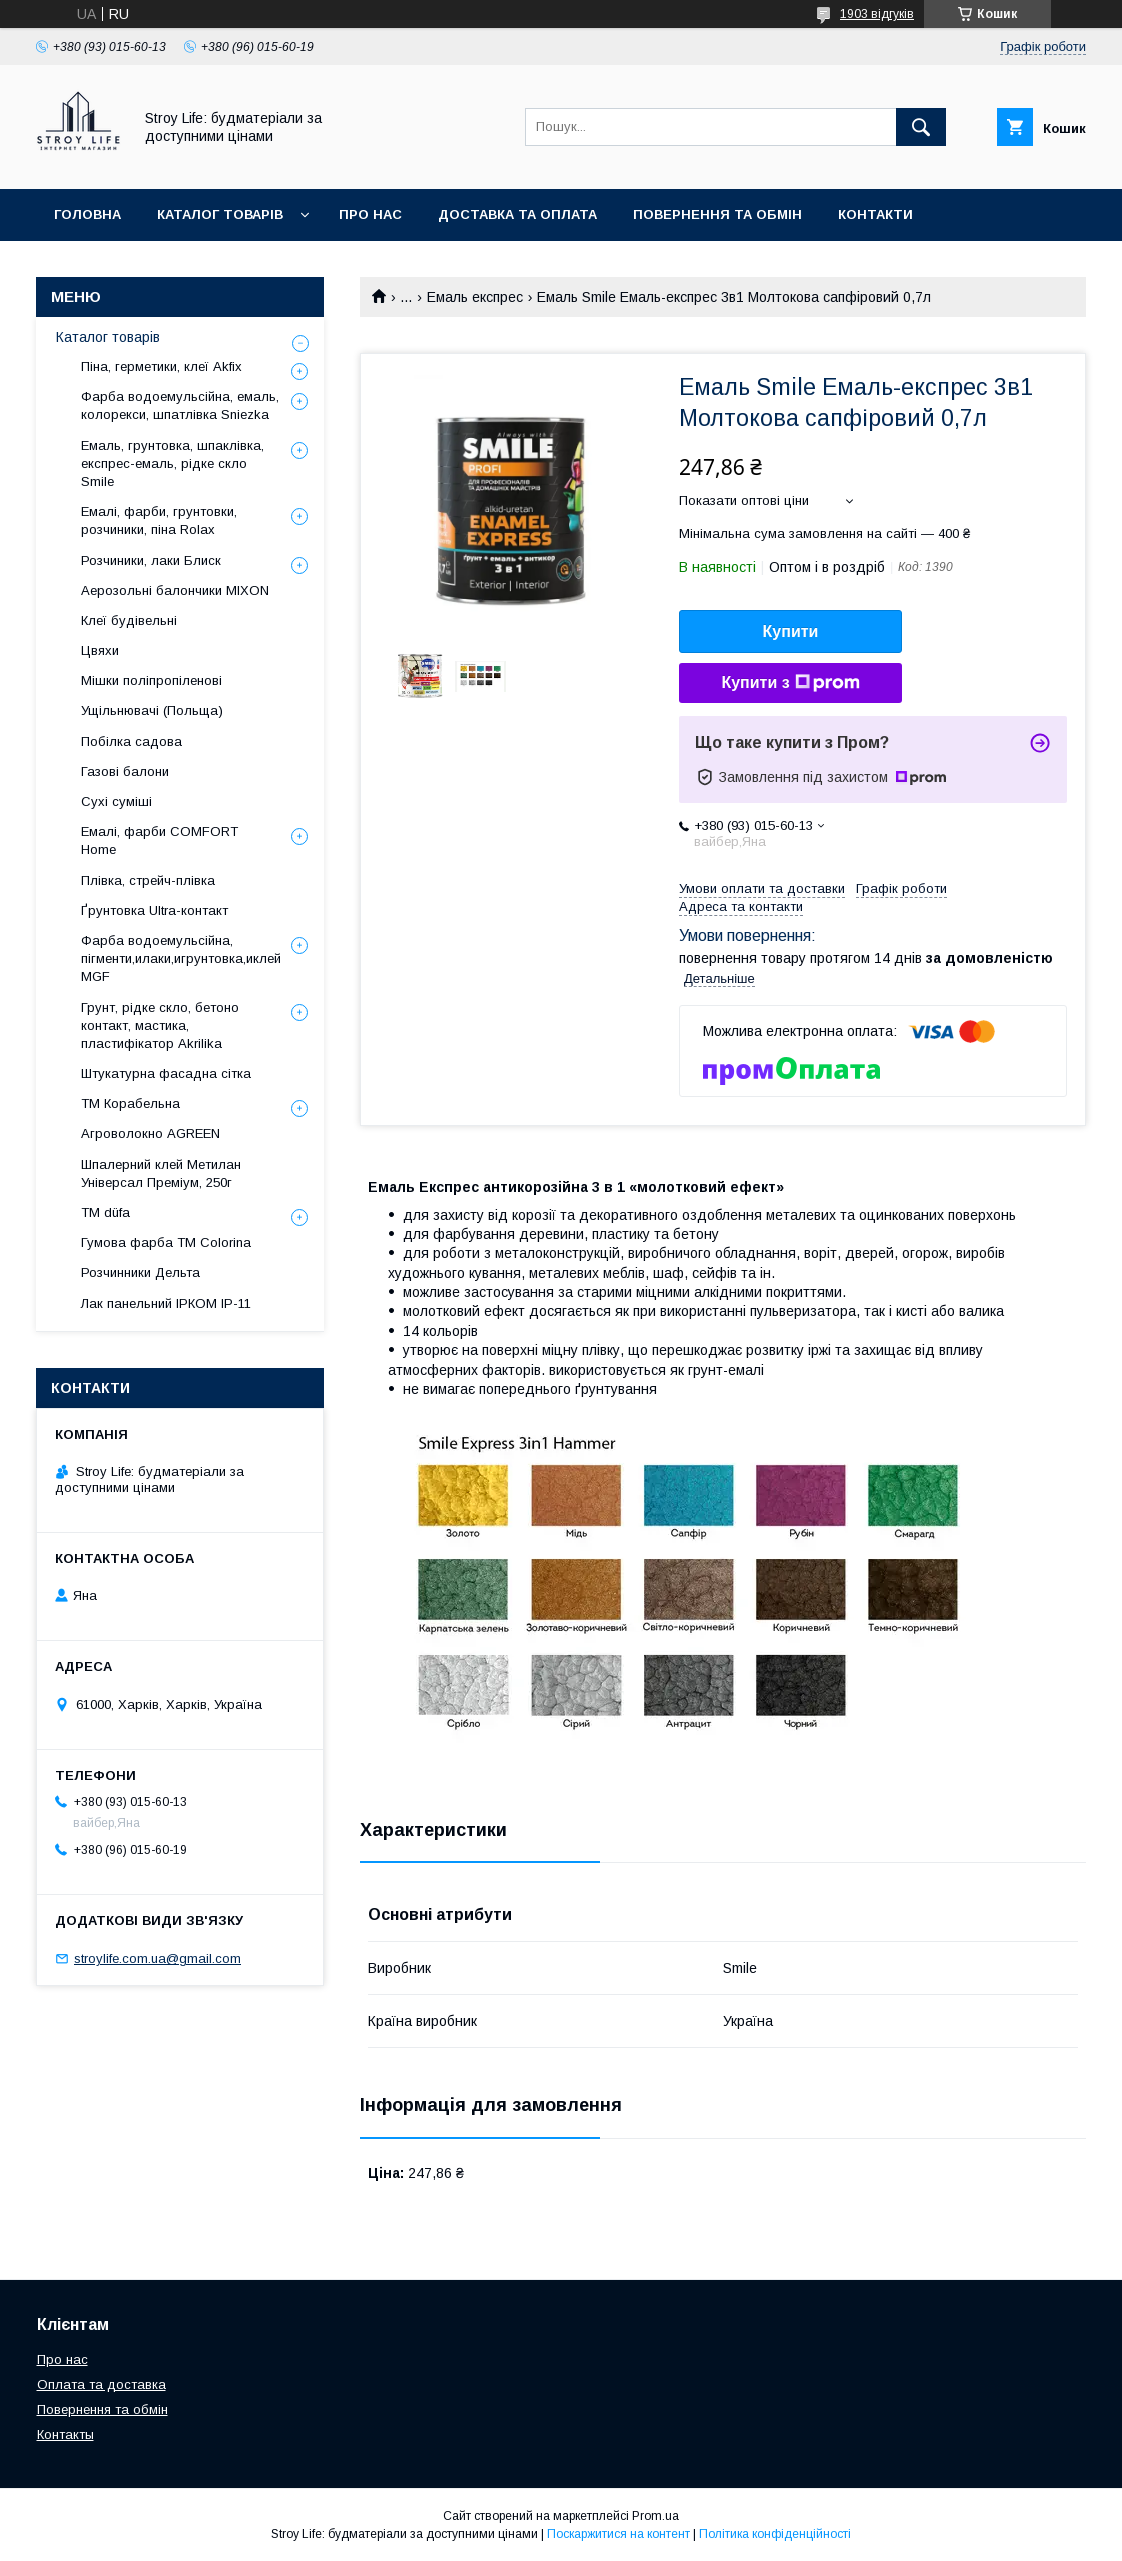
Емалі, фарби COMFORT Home (159, 840)
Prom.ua (655, 2516)
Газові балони (125, 771)
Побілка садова (131, 741)
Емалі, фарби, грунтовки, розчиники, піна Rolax (159, 520)
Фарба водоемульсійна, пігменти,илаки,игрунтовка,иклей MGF (181, 958)
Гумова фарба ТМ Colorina (166, 1242)
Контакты (65, 2434)
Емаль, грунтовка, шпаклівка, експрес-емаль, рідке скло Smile (172, 463)
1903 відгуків (877, 14)
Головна (87, 214)
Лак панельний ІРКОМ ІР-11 (166, 1303)
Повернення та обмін (717, 214)
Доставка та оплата (517, 214)
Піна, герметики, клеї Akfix (161, 366)
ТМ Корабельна (130, 1103)
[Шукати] (921, 127)
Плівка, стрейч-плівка (148, 880)
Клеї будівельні (129, 620)
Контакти (875, 214)
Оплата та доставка (101, 2384)
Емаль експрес (475, 297)
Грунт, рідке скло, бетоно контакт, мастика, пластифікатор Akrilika (160, 1025)
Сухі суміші (116, 801)
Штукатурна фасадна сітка (166, 1073)
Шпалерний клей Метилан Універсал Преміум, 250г (161, 1173)
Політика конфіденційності (775, 2534)
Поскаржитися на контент (618, 2534)
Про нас (370, 214)
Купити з (790, 683)
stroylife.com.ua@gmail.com (157, 1958)
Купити (791, 631)
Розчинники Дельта (140, 1272)
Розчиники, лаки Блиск (151, 560)
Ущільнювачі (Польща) (152, 710)
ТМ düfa (105, 1212)
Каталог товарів (220, 214)
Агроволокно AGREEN (150, 1133)
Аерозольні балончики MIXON (175, 590)
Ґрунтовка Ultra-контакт (154, 910)
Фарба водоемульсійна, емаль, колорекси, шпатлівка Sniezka (180, 405)
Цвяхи (100, 650)
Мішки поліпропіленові (151, 680)
